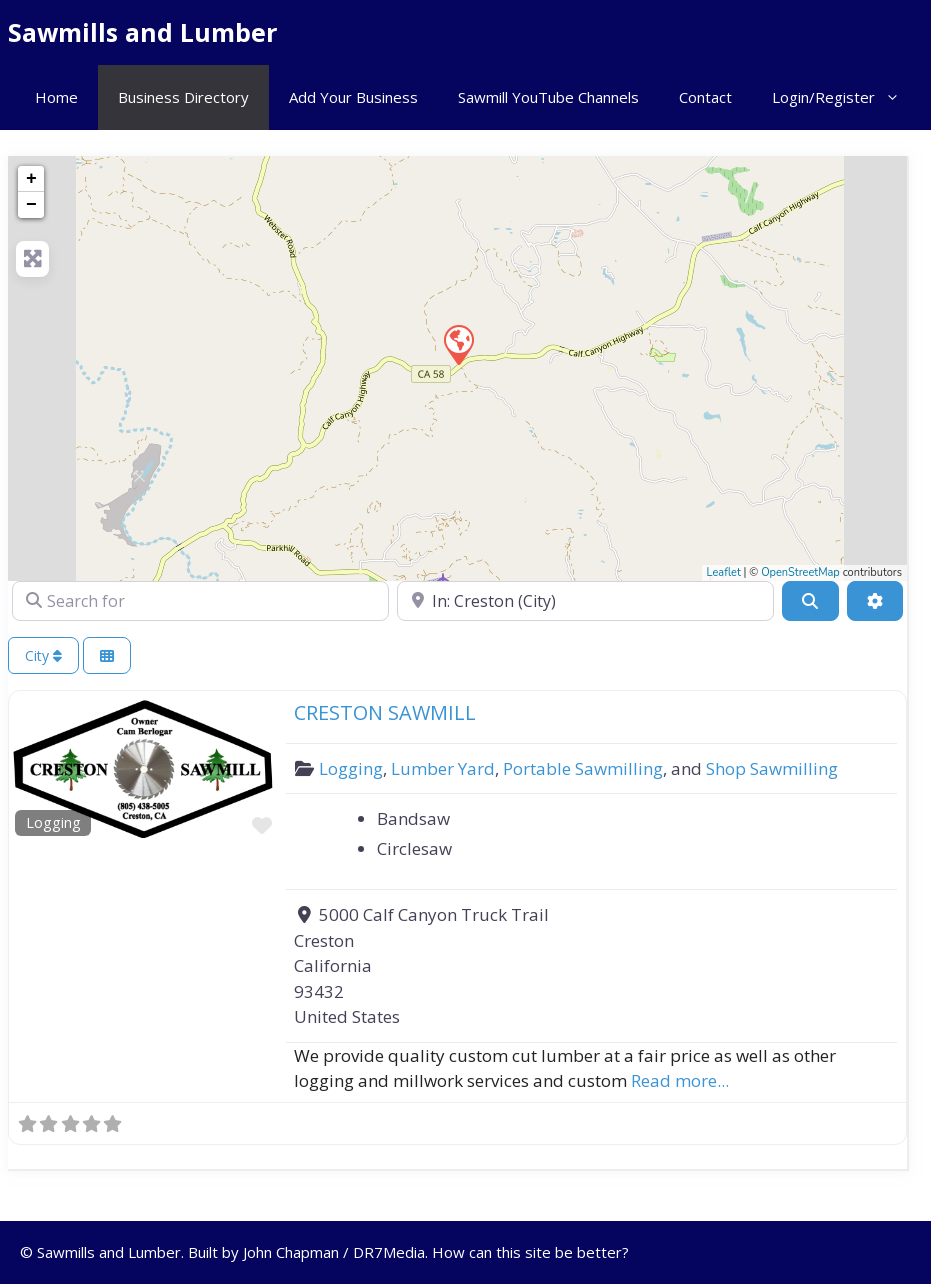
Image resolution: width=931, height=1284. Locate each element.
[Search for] (200, 601)
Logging (53, 822)
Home (56, 97)
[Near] (585, 601)
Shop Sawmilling (772, 768)
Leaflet (724, 572)
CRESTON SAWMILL (385, 712)
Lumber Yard (443, 768)
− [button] (31, 205)
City (43, 655)
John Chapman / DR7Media (334, 1252)
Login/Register (846, 97)
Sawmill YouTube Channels (548, 97)
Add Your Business (353, 97)
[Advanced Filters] (875, 601)
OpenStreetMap (800, 572)
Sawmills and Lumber (142, 32)
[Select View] (107, 655)
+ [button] (31, 179)
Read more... (680, 1080)
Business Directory (183, 97)
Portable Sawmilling (583, 768)
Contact (705, 97)
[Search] (810, 601)
